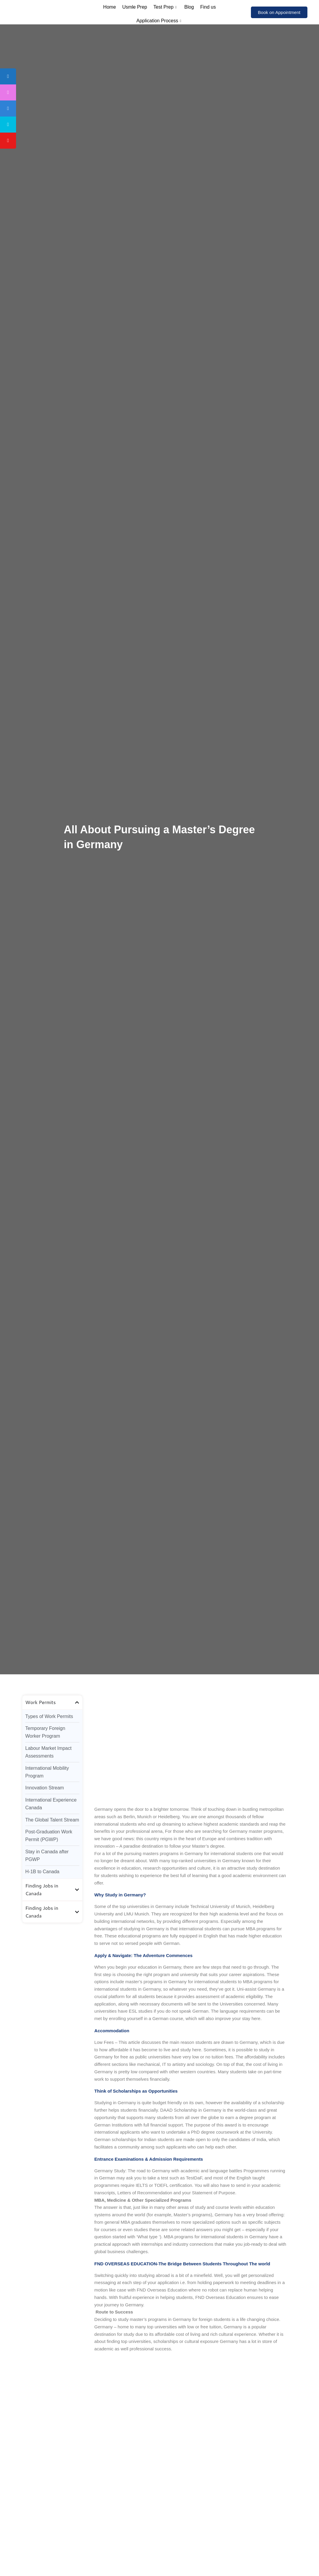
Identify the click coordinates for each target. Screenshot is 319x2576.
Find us (207, 7)
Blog (189, 7)
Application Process (159, 20)
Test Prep (165, 7)
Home (110, 7)
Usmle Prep (134, 7)
